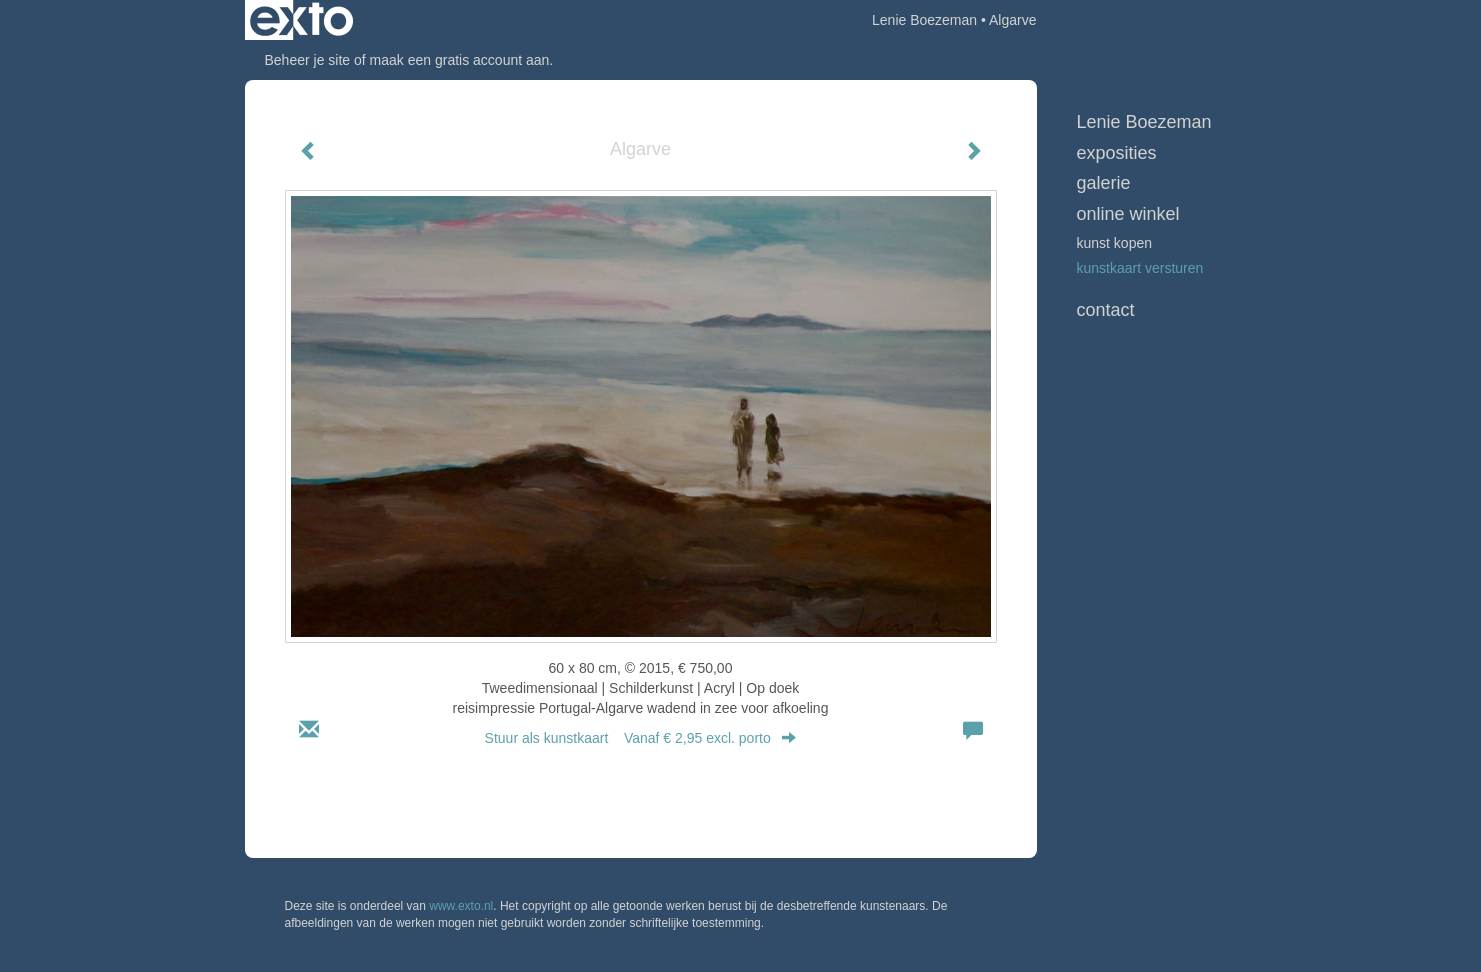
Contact (1106, 310)
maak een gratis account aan (460, 60)
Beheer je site (308, 60)
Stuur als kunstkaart (641, 738)
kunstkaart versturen (1140, 268)
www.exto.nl (461, 906)
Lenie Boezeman (924, 20)
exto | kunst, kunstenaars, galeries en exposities (301, 20)
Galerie (1104, 183)
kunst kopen (1115, 243)
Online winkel (1128, 214)
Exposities (1117, 153)
